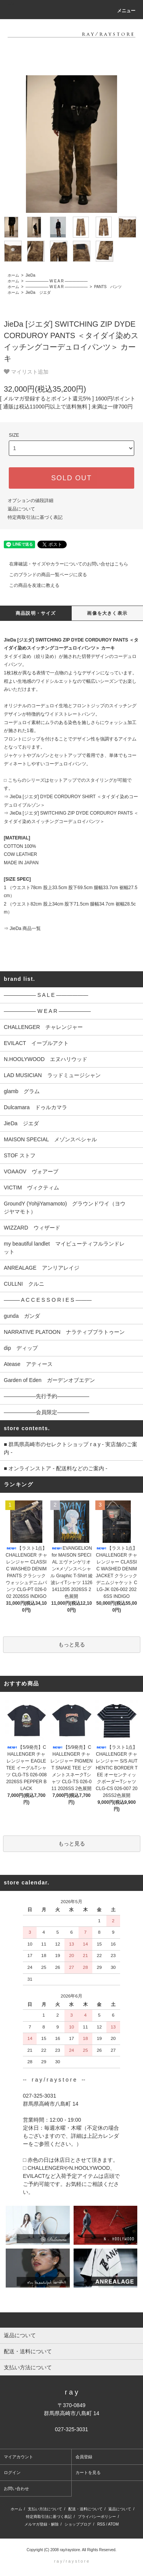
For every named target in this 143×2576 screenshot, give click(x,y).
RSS (101, 2524)
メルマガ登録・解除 (41, 2524)
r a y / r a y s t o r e (71, 2561)
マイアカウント (18, 2456)
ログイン (12, 2472)
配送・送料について (85, 2509)
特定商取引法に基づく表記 (35, 517)
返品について (21, 509)
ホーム (13, 275)
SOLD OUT (71, 478)
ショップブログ (77, 2524)
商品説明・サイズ (36, 613)
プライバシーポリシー (97, 2516)
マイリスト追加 (26, 372)
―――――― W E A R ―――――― (56, 281)
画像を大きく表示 (107, 613)
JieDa (29, 275)
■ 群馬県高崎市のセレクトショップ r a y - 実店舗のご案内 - (70, 1448)
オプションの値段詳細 (30, 500)
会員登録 (84, 2456)
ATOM (113, 2524)
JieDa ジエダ (37, 292)
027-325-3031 (71, 2429)
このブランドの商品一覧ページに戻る (43, 574)
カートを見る (88, 2472)
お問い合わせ (16, 2488)
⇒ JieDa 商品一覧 (22, 928)
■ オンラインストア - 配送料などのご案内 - (55, 1468)
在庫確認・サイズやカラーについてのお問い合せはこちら (64, 564)
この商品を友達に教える (29, 585)
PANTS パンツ (107, 287)
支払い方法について (45, 2509)
